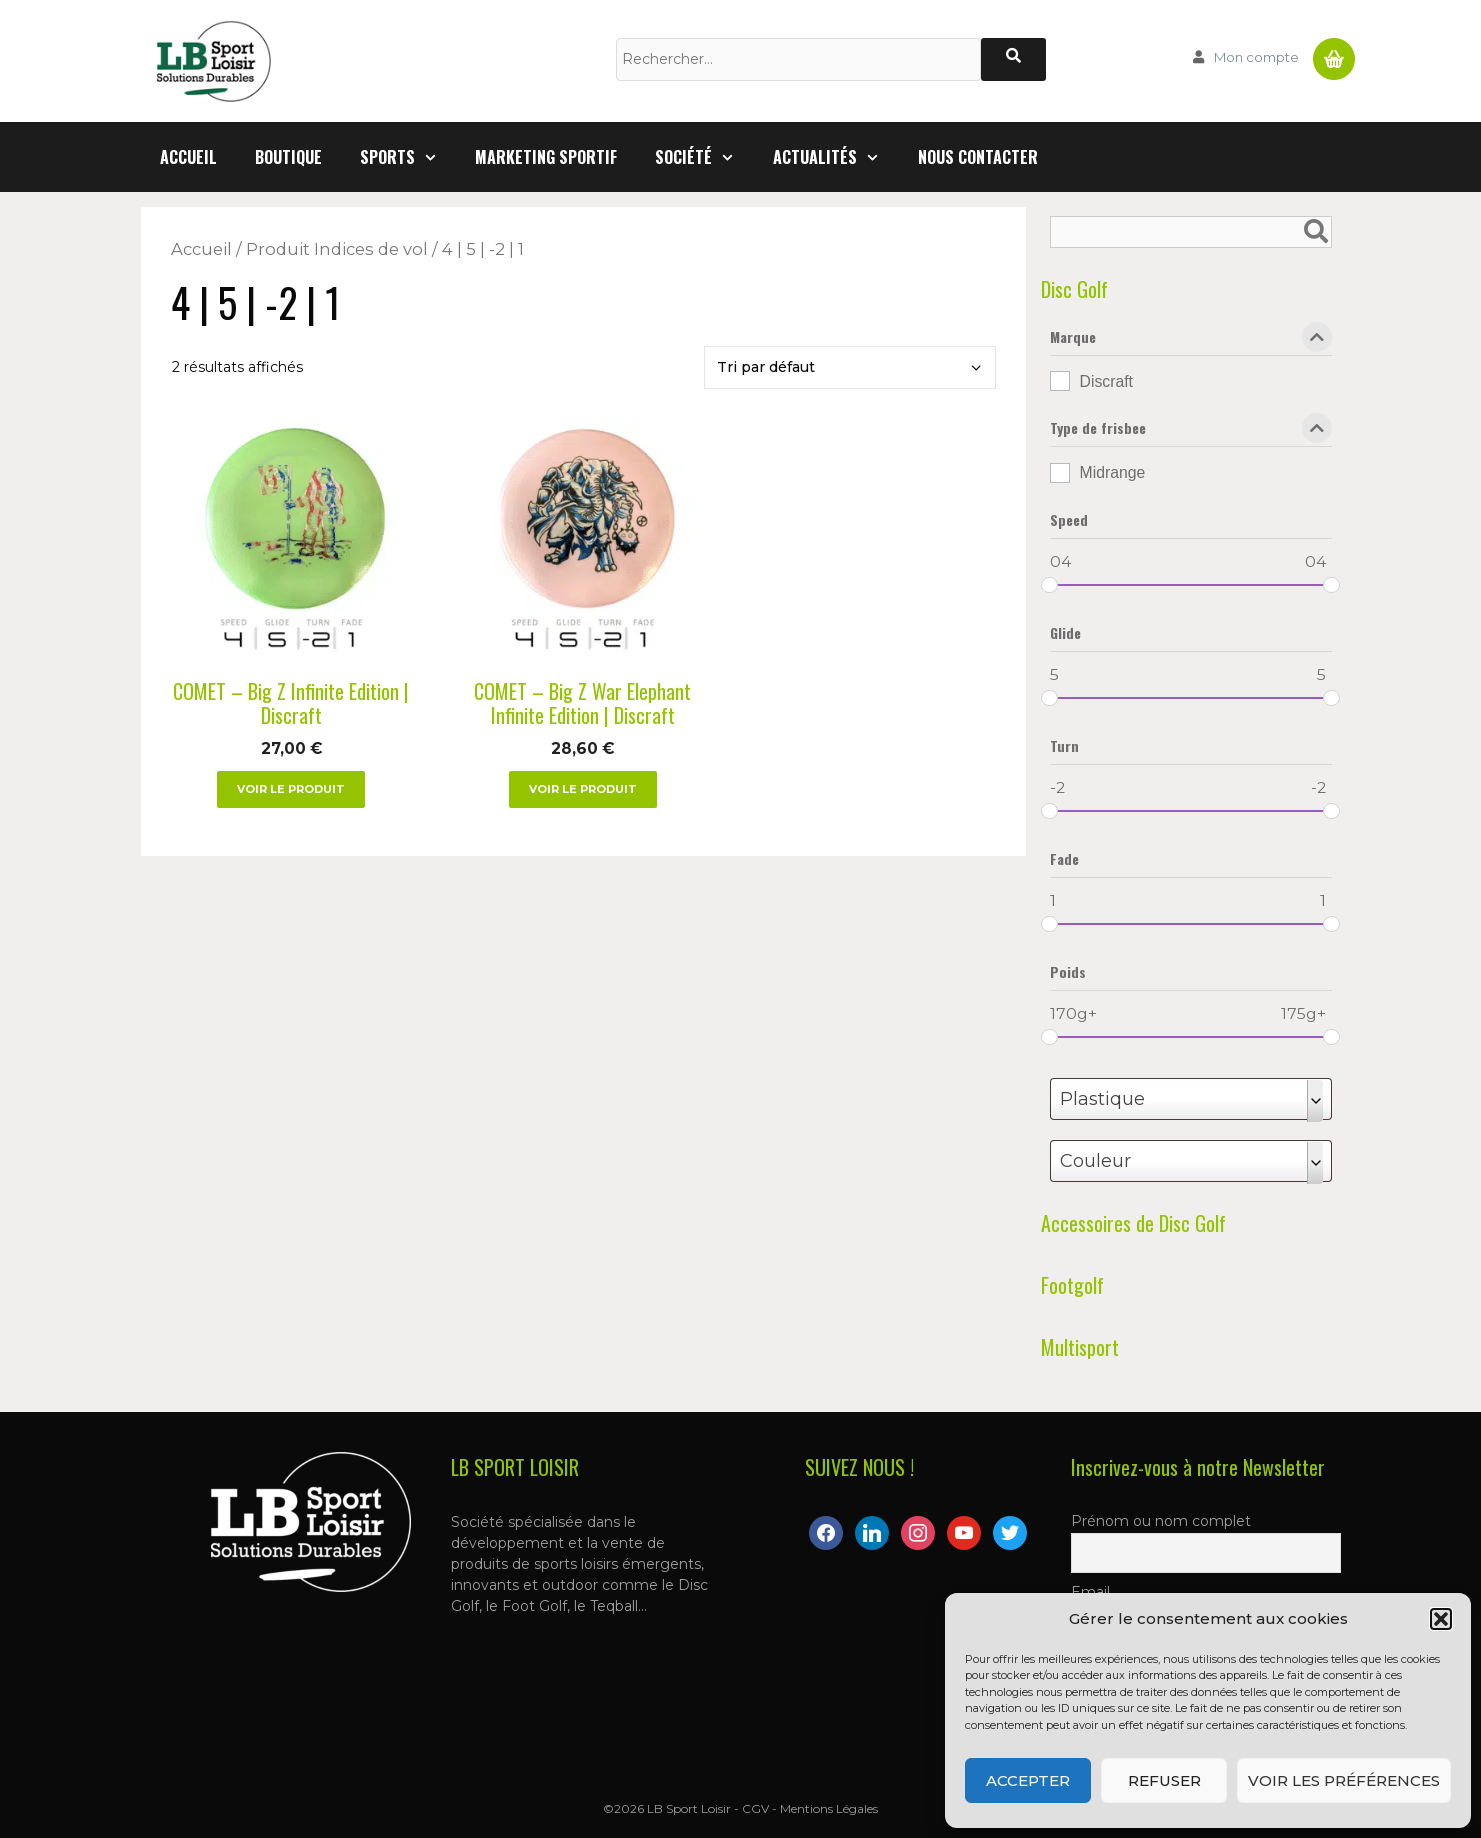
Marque (1191, 341)
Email (1090, 1592)
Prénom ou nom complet (1161, 1521)
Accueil (188, 157)
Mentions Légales (829, 1808)
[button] (1441, 1619)
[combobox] (1191, 1099)
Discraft (1106, 381)
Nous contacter (978, 157)
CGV (755, 1808)
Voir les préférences (1344, 1780)
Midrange (1113, 472)
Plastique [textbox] (1102, 1099)
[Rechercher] (1013, 59)
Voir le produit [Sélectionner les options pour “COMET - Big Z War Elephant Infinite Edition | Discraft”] (583, 789)
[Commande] (850, 367)
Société (704, 157)
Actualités (836, 157)
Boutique (288, 157)
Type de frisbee (1191, 432)
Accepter (1028, 1780)
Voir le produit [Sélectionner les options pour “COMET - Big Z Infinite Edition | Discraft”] (291, 789)
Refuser (1164, 1780)
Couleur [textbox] (1095, 1161)
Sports (408, 157)
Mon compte (1256, 57)
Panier (1334, 51)
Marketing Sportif (546, 157)
